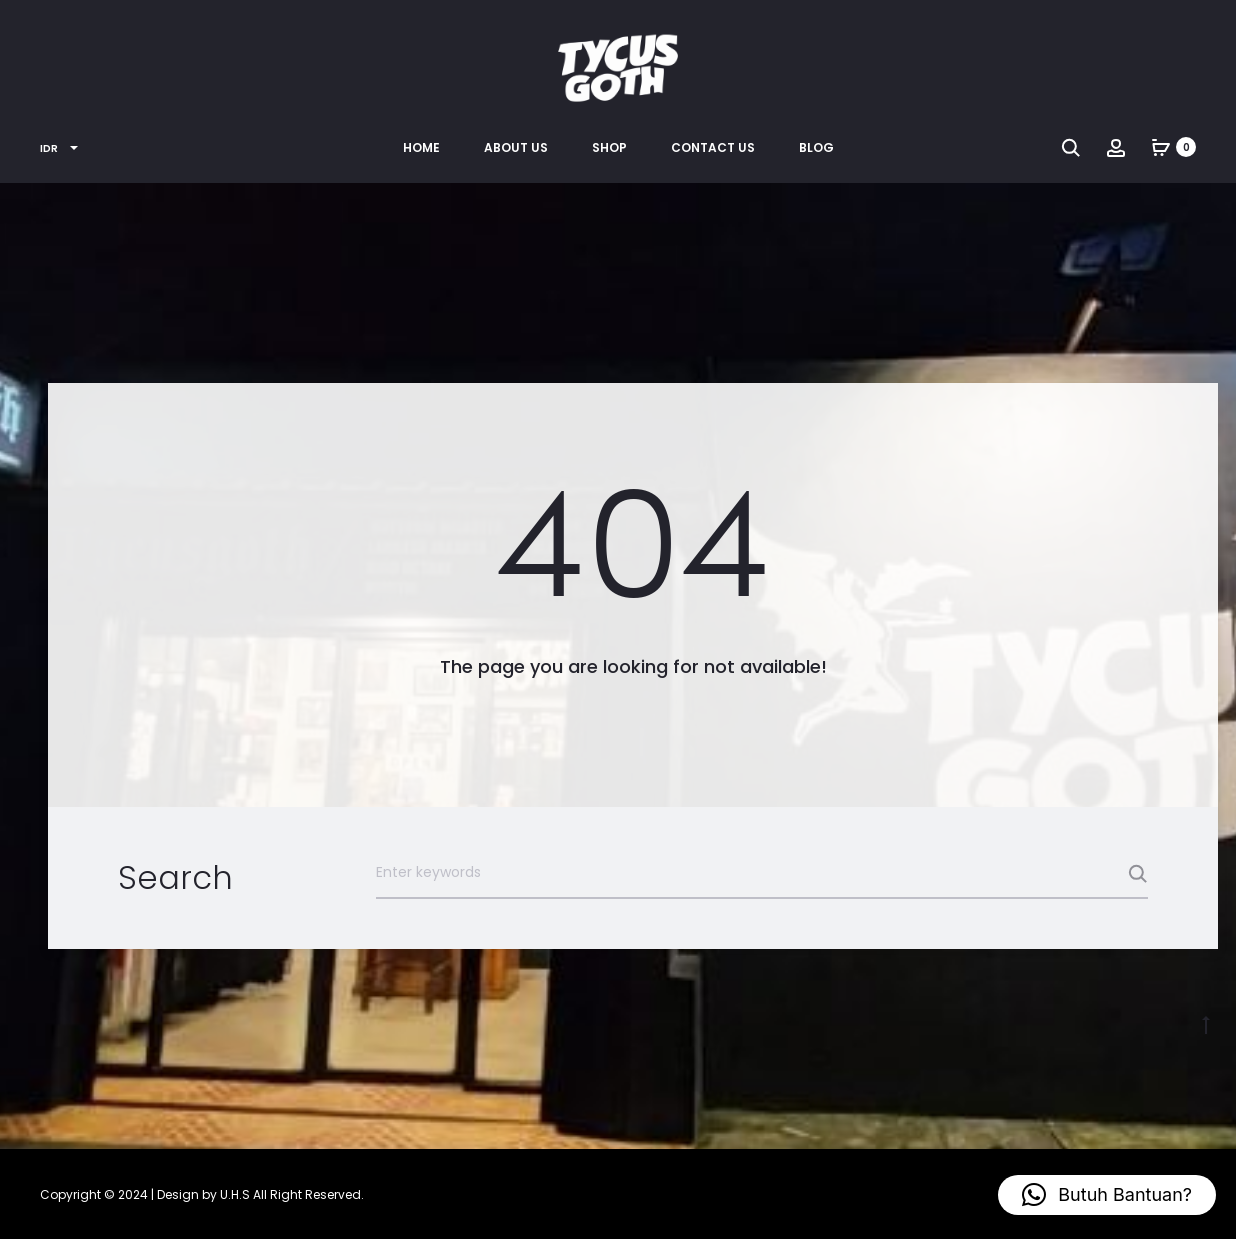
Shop (609, 147)
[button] (1107, 1195)
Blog (816, 147)
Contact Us (713, 147)
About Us (516, 147)
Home (421, 147)
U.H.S (235, 1194)
